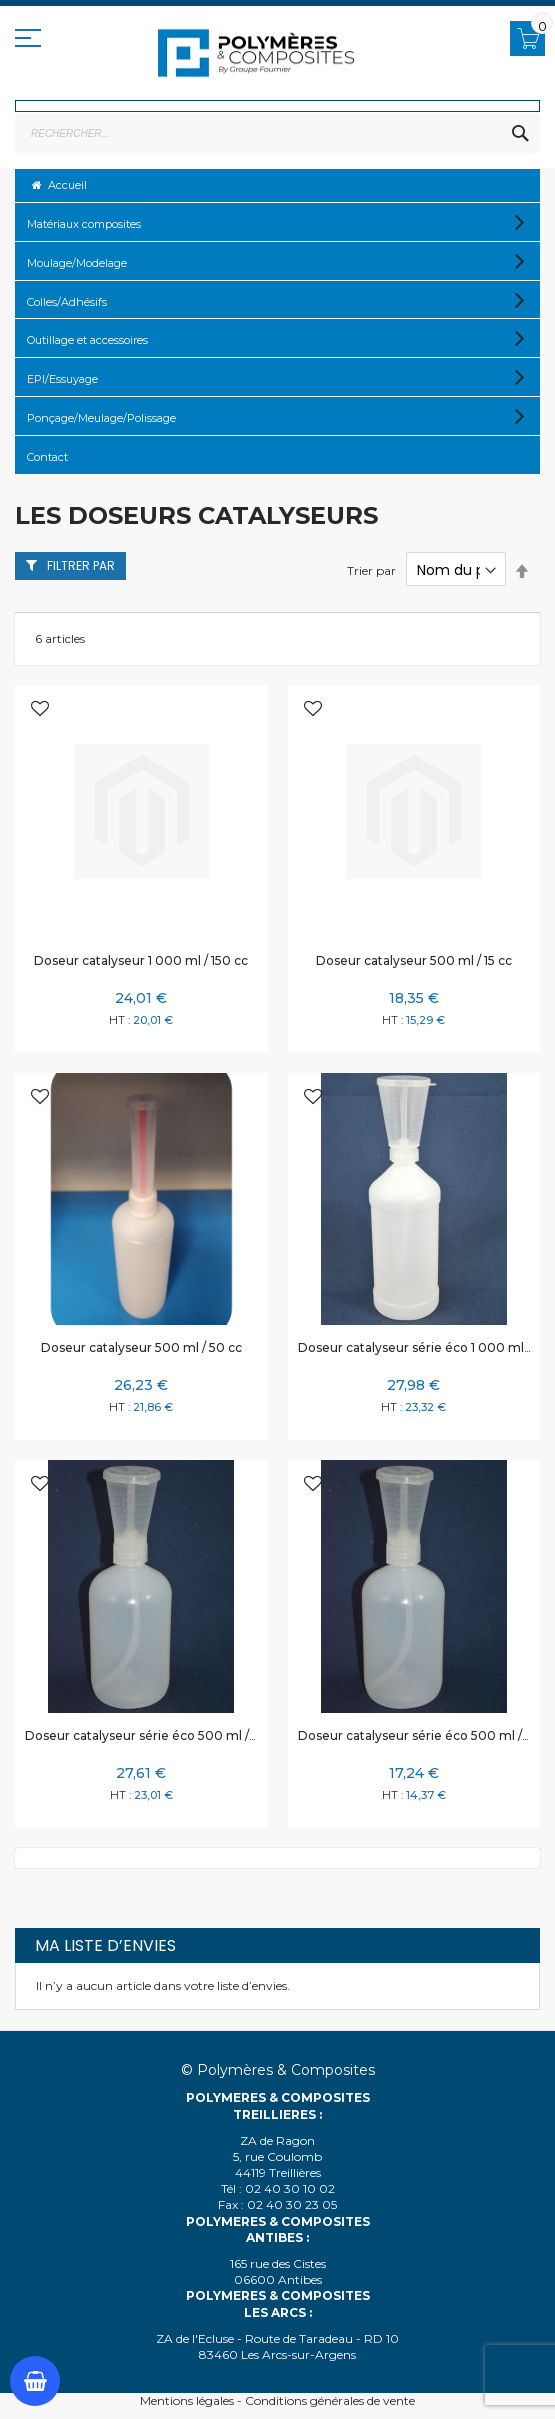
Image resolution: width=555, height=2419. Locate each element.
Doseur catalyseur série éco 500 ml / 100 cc (158, 1735)
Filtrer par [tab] (81, 565)
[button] (40, 710)
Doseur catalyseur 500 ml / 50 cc (141, 1347)
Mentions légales (187, 2400)
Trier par (371, 570)
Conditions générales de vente (330, 2400)
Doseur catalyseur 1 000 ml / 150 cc (141, 960)
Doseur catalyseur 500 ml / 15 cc (414, 960)
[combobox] (277, 133)
